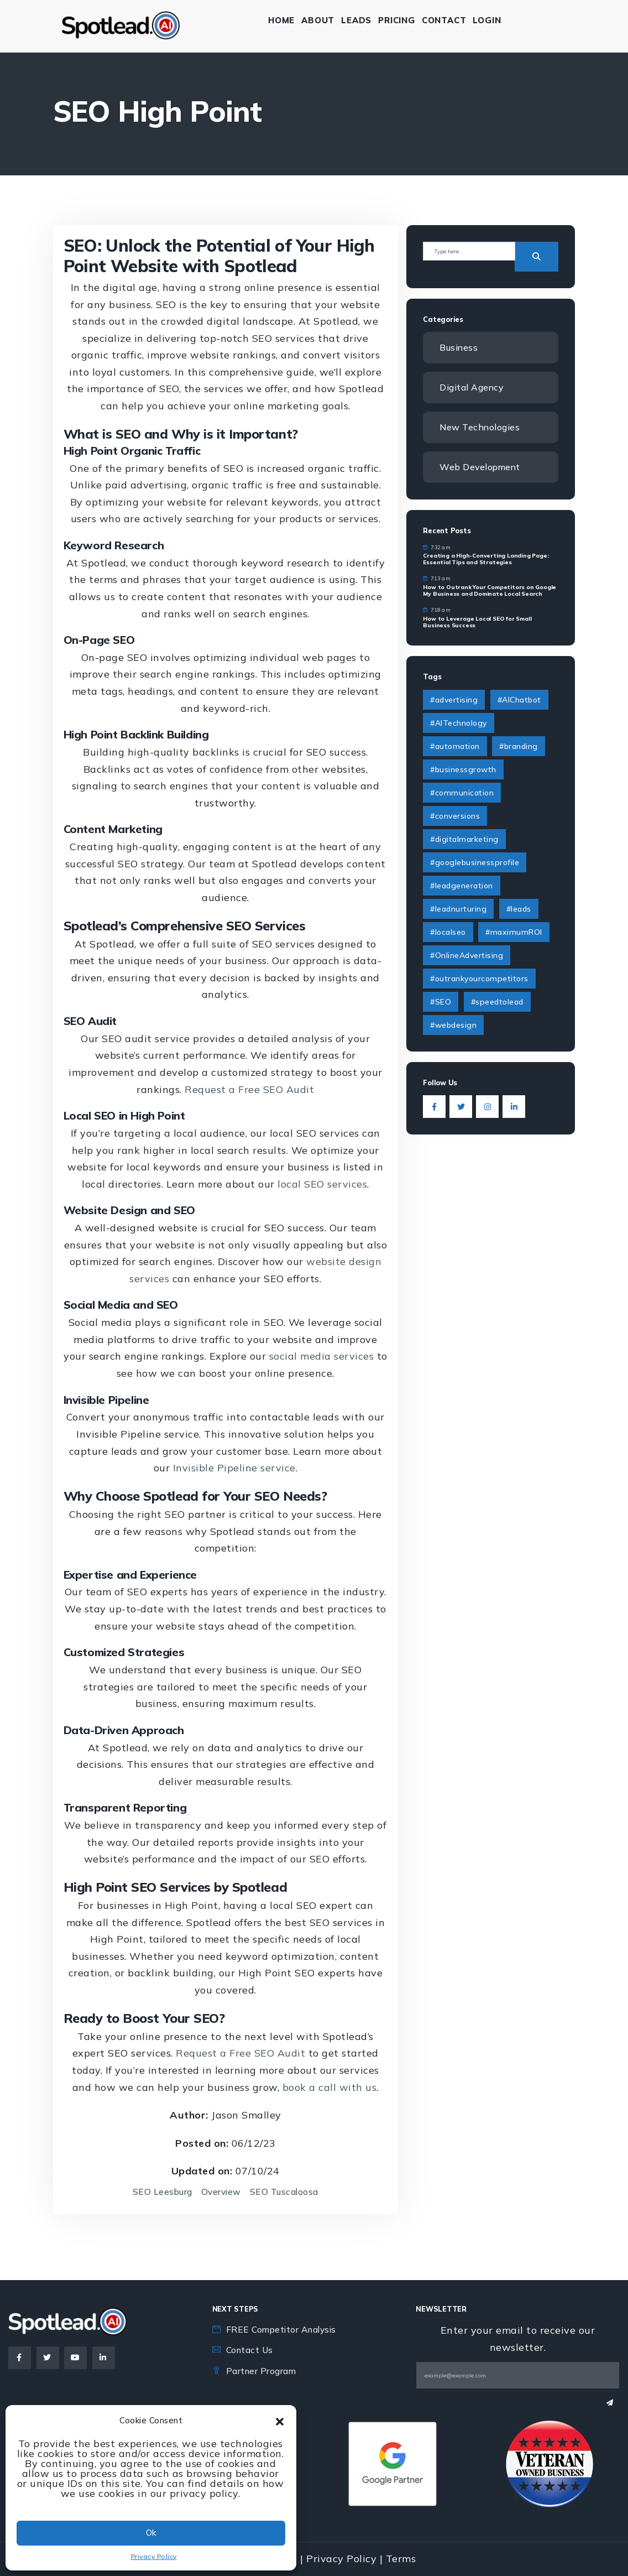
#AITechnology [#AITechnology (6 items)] (458, 723)
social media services (321, 1356)
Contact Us (250, 2349)
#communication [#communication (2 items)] (462, 793)
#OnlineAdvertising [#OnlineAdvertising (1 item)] (466, 956)
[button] (279, 2420)
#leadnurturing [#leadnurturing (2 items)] (458, 909)
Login (491, 20)
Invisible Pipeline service (234, 1467)
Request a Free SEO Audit (249, 1089)
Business (458, 347)
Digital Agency (471, 387)
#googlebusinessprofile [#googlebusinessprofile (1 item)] (474, 863)
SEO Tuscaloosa (285, 2191)
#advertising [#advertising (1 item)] (454, 700)
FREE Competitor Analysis (283, 2329)
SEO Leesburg (161, 2191)
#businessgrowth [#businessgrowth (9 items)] (463, 770)
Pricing (399, 20)
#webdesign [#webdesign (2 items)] (453, 1026)
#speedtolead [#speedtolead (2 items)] (497, 1002)
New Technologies (480, 427)
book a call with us (329, 2087)
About (321, 20)
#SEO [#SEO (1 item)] (440, 1002)
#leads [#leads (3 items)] (518, 909)
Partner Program (262, 2370)
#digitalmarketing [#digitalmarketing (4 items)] (464, 840)
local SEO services (322, 1184)
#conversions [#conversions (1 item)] (455, 816)
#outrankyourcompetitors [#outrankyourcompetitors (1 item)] (479, 979)
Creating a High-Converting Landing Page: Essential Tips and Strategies (485, 560)
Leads (359, 20)
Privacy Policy (154, 2556)
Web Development (480, 467)
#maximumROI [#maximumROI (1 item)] (513, 933)
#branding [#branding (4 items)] (518, 747)
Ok (151, 2532)
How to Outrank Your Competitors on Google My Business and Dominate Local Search (489, 591)
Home (284, 20)
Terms (401, 2558)
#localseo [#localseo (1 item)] (448, 933)
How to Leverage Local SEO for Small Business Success (477, 622)
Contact (447, 20)
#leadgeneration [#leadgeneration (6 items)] (461, 886)
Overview (221, 2191)
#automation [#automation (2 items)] (455, 747)
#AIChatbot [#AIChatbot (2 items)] (519, 700)
